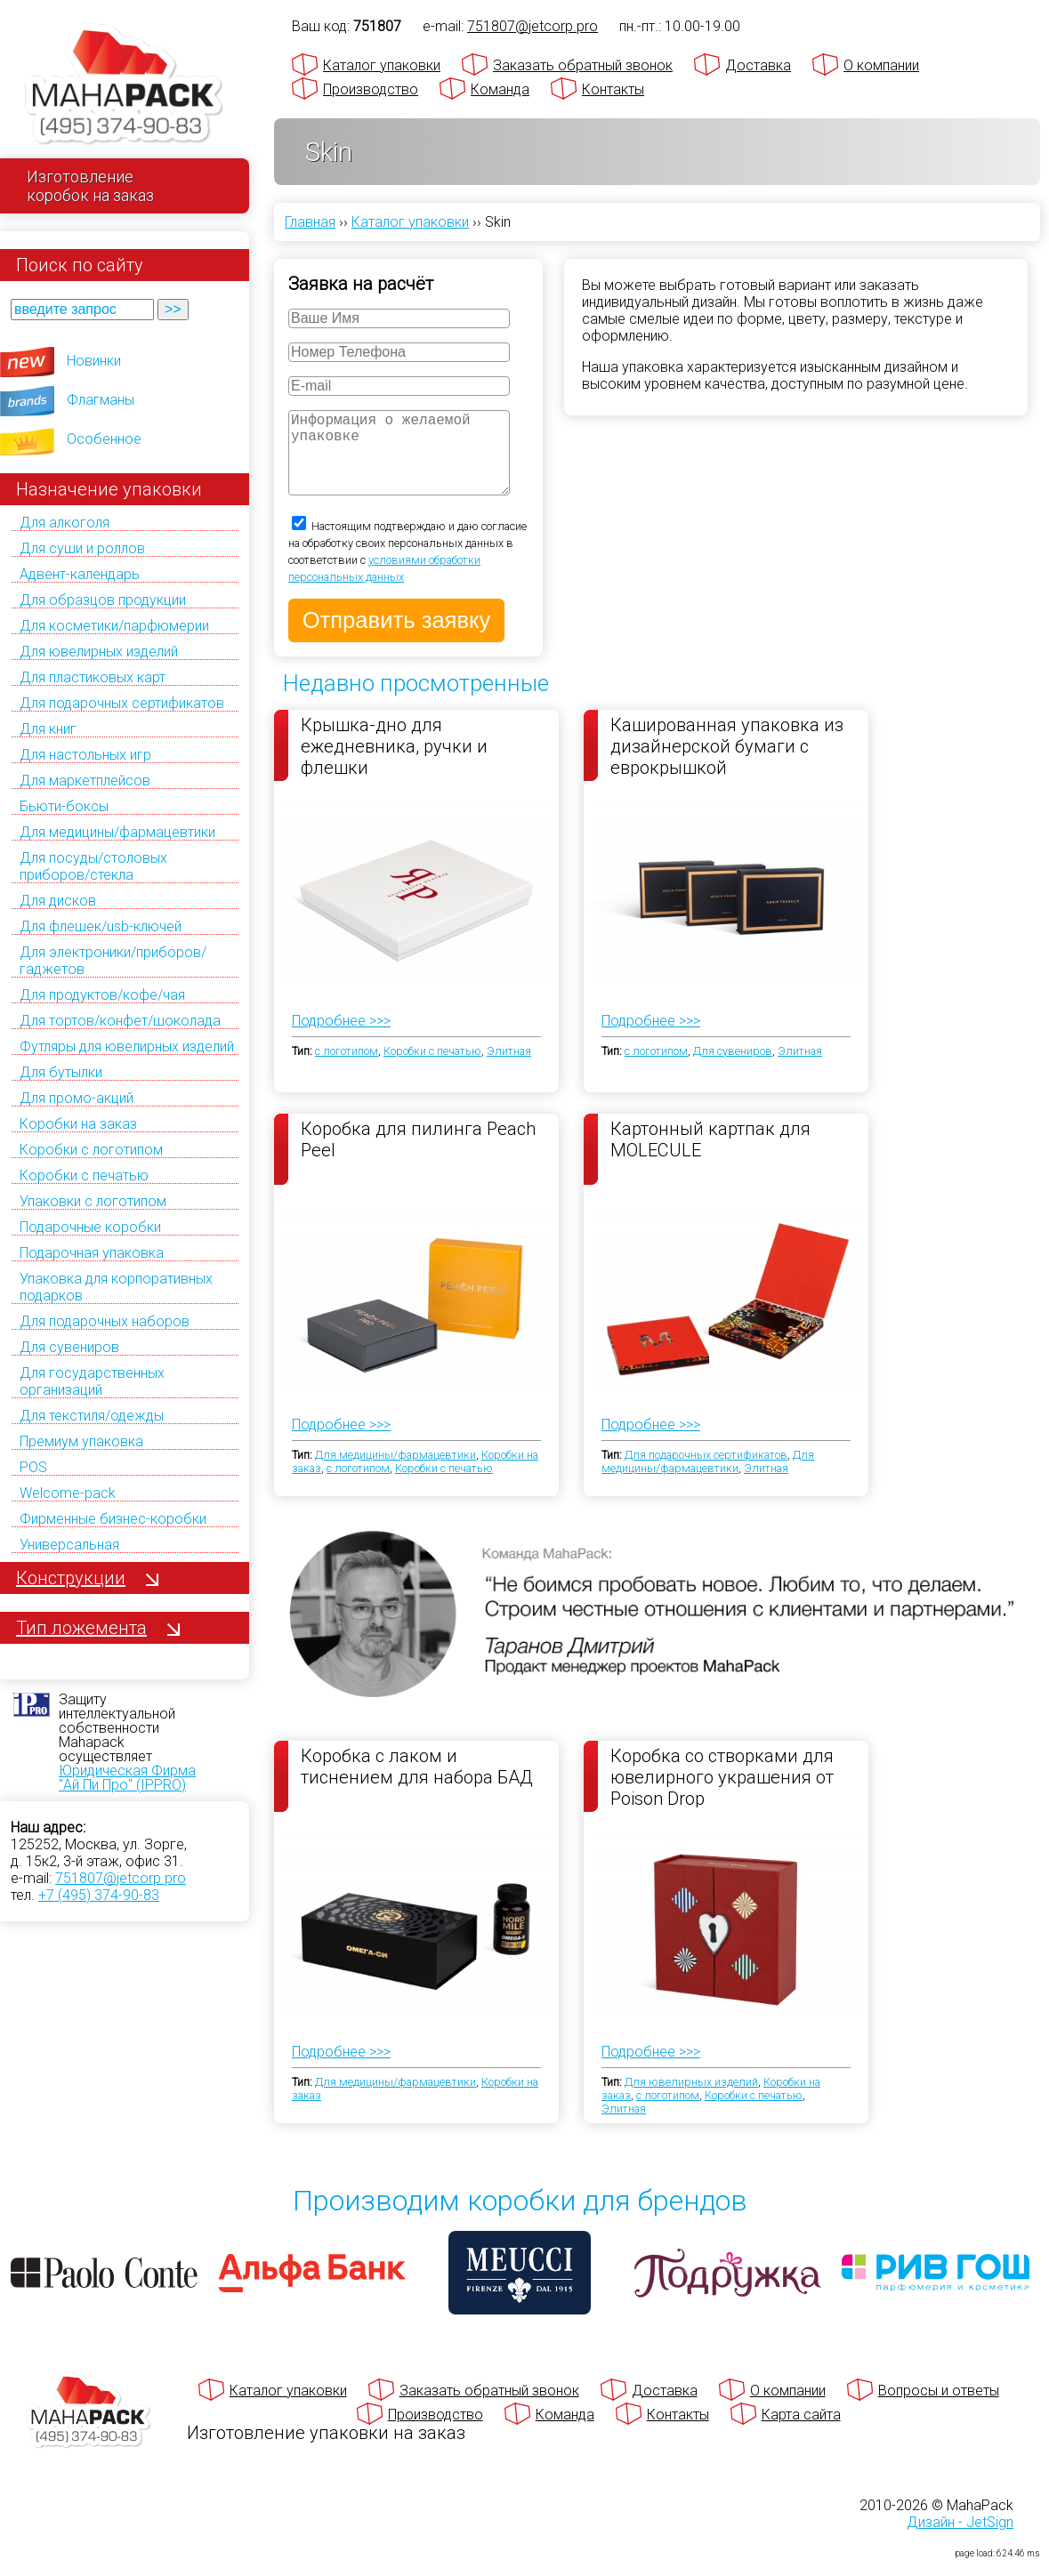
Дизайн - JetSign (960, 2540)
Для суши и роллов (82, 548)
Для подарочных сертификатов (122, 703)
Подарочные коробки (90, 1227)
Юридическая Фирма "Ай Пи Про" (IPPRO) (127, 1777)
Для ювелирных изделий (99, 651)
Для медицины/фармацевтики (117, 832)
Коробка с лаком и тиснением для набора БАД (417, 1784)
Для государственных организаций (92, 1381)
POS (33, 1467)
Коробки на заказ (78, 1123)
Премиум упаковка (81, 1441)
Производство (370, 89)
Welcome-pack (68, 1493)
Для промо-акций (76, 1098)
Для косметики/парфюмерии (114, 625)
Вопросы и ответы (938, 2408)
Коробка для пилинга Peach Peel (418, 1157)
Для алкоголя (64, 522)
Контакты (613, 89)
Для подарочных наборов (105, 1321)
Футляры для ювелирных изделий (127, 1046)
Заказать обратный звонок (583, 65)
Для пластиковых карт (92, 677)
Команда (500, 89)
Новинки (94, 360)
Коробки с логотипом (91, 1149)
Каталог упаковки (381, 65)
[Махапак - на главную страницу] (124, 85)
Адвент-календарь (80, 574)
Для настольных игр (85, 754)
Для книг (48, 728)
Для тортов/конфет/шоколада (120, 1020)
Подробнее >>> (341, 1038)
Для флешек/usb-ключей (101, 926)
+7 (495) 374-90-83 (98, 1895)
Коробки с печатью (84, 1175)
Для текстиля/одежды (92, 1415)
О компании (881, 65)
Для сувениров (69, 1347)
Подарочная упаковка (92, 1252)
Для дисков (58, 900)
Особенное (104, 439)
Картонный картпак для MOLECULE (710, 1157)
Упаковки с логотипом (93, 1201)
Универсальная (69, 1544)
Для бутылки (61, 1072)
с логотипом (346, 1068)
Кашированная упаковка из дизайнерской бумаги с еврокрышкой (726, 763)
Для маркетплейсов (85, 780)
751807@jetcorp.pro (120, 1878)
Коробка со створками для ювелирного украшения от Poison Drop (722, 1794)
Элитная (509, 1068)
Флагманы (100, 399)
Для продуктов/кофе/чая (102, 994)
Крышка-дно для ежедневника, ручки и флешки (394, 763)
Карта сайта (801, 2432)
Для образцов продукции (103, 600)
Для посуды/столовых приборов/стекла (93, 866)
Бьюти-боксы (64, 806)
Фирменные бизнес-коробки (113, 1518)
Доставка (758, 65)
